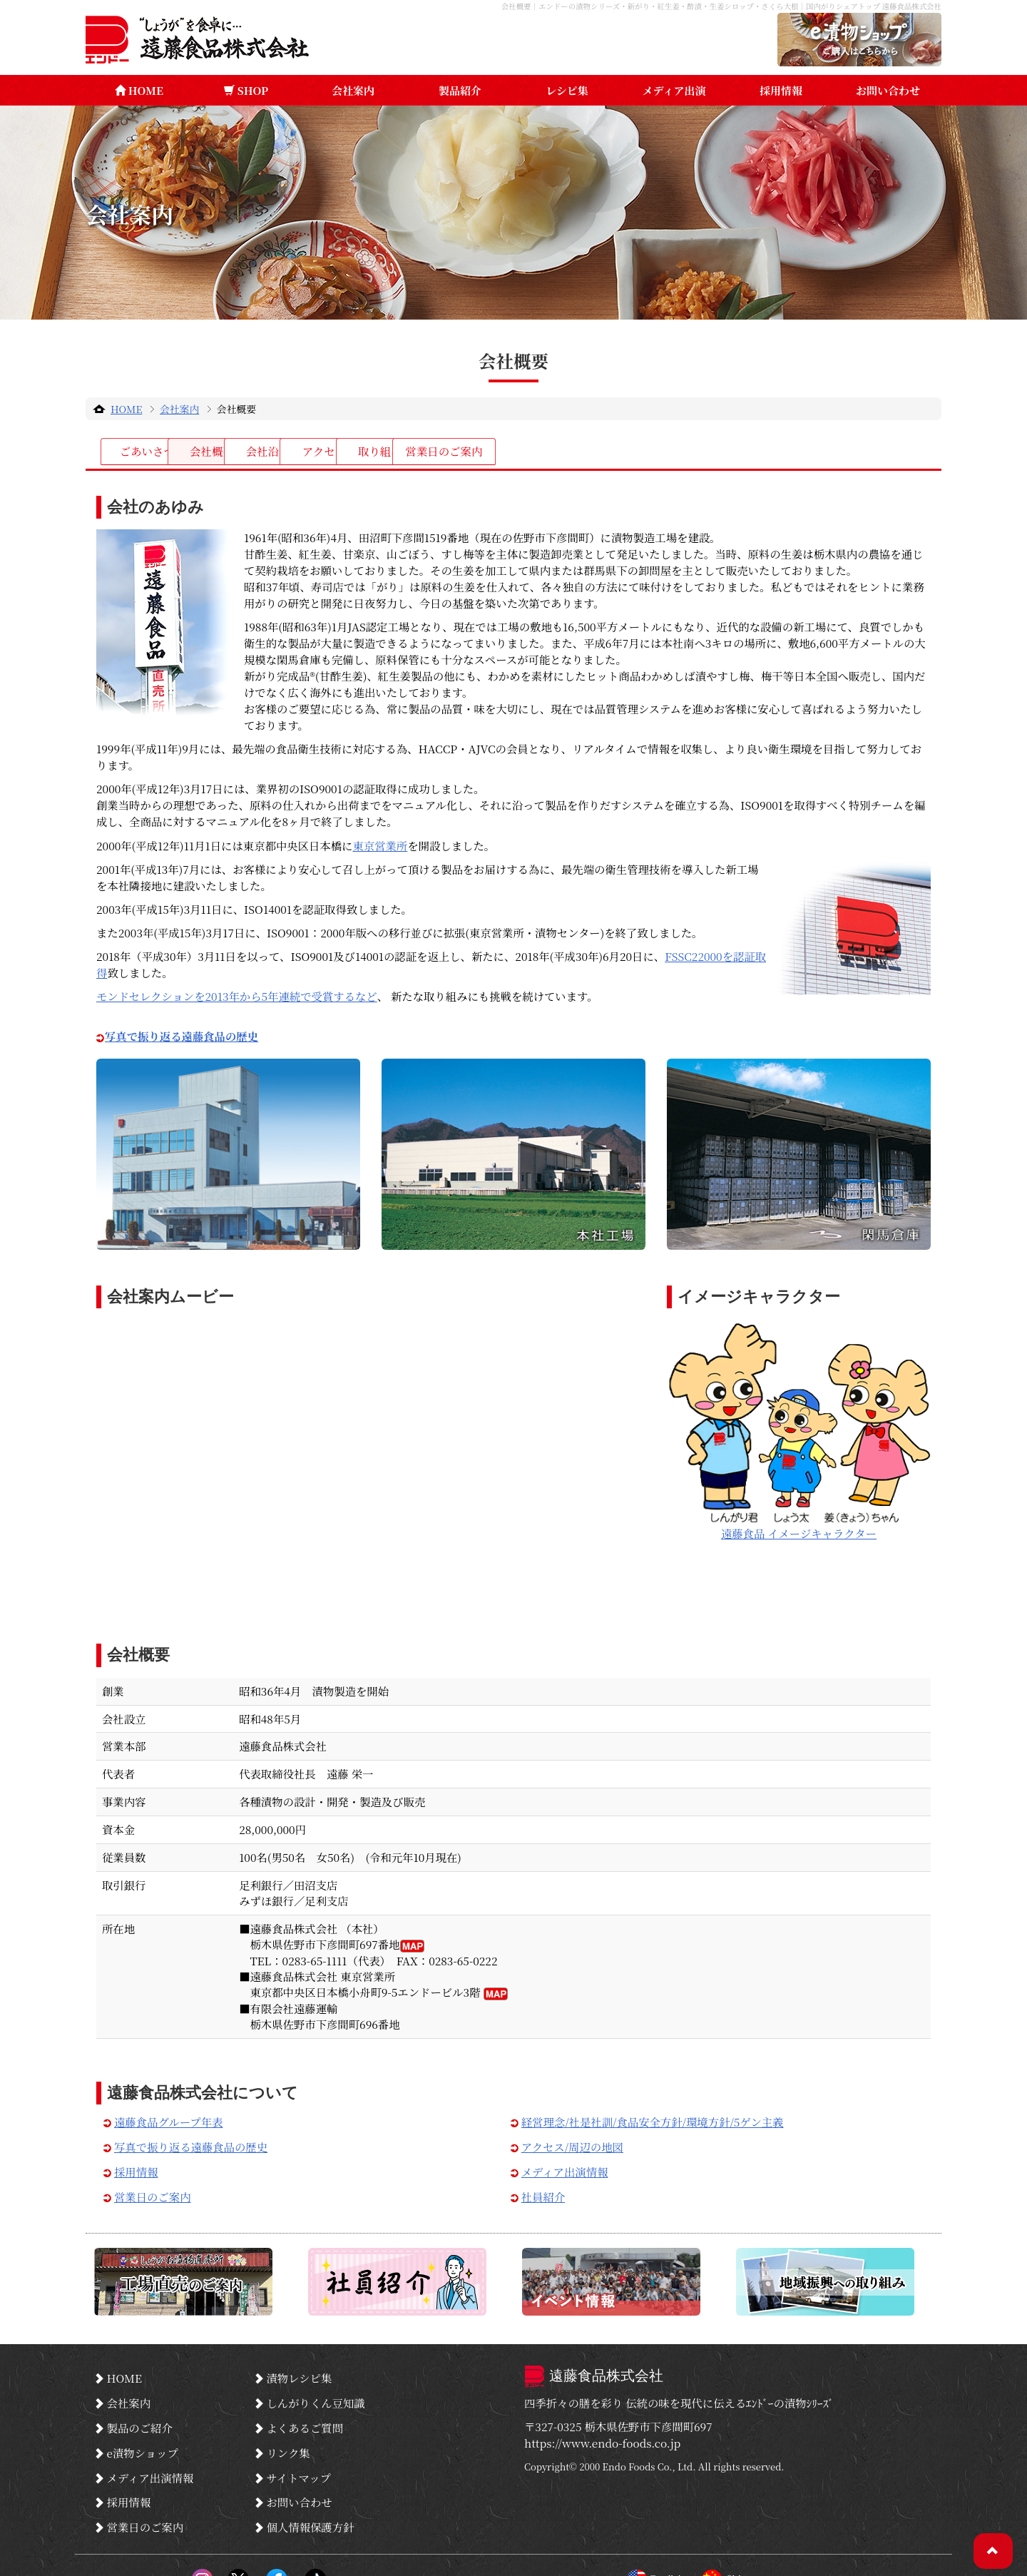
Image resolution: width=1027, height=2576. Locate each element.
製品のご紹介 (139, 2414)
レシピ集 (567, 90)
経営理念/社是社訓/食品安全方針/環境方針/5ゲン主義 (652, 2118)
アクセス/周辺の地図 (572, 2143)
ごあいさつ (164, 451)
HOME (139, 90)
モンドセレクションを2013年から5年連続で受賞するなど (236, 992)
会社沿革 (442, 451)
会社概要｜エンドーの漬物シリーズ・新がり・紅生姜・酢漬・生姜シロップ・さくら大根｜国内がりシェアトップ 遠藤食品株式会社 (698, 5)
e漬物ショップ (142, 2435)
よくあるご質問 (304, 2414)
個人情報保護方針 (310, 2497)
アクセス (582, 451)
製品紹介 (460, 90)
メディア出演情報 (564, 2168)
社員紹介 (543, 2193)
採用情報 (781, 90)
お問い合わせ (888, 90)
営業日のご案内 (859, 451)
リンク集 (288, 2435)
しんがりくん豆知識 (316, 2393)
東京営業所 (379, 842)
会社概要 (303, 451)
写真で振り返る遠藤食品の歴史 (190, 2143)
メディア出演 (674, 90)
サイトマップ (298, 2455)
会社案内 (353, 90)
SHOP (246, 90)
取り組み (720, 451)
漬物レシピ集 (299, 2372)
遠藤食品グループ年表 (168, 2118)
